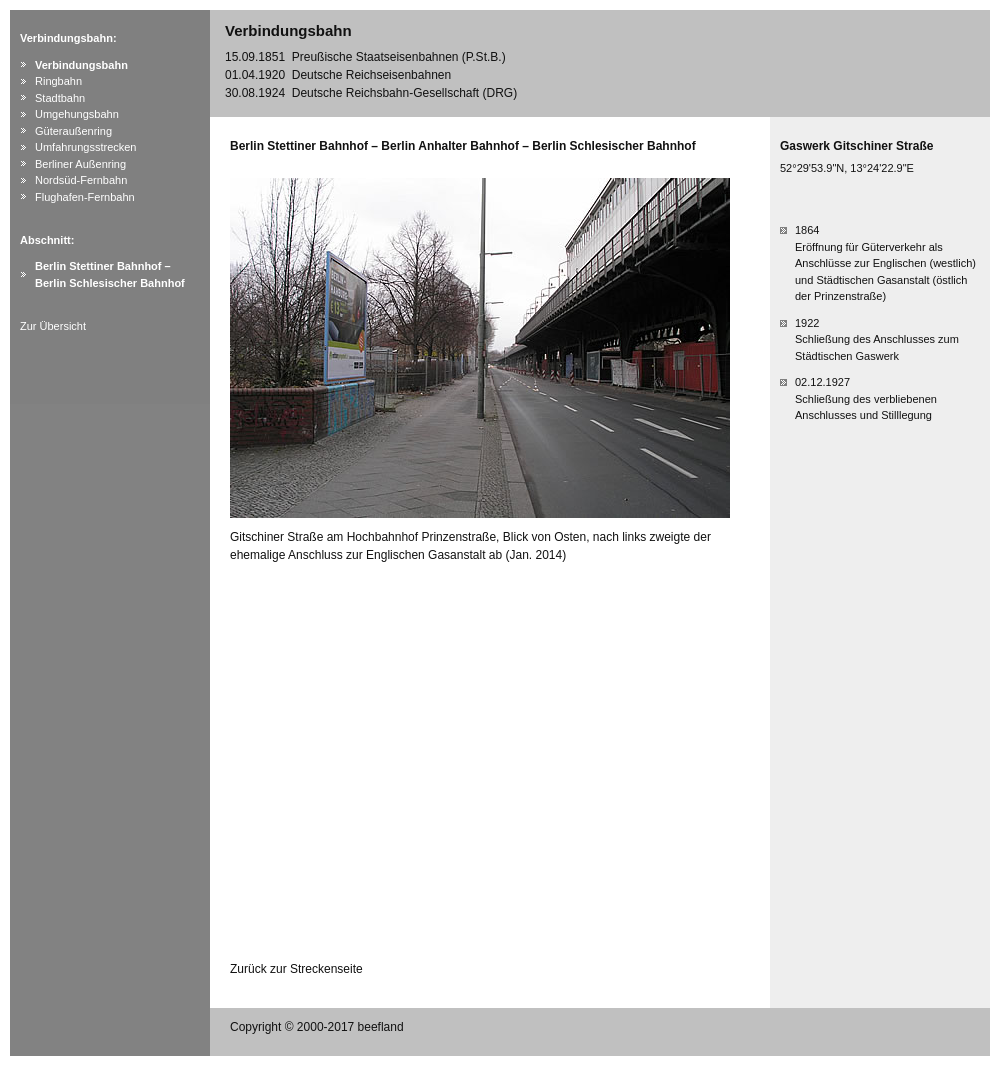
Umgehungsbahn (77, 114)
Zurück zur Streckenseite (296, 969)
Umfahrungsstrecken (86, 147)
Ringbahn (58, 81)
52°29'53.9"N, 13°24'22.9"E (847, 168)
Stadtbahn (60, 98)
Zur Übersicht (53, 326)
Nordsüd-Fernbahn (81, 180)
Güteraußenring (73, 131)
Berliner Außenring (80, 164)
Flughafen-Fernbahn (85, 197)
